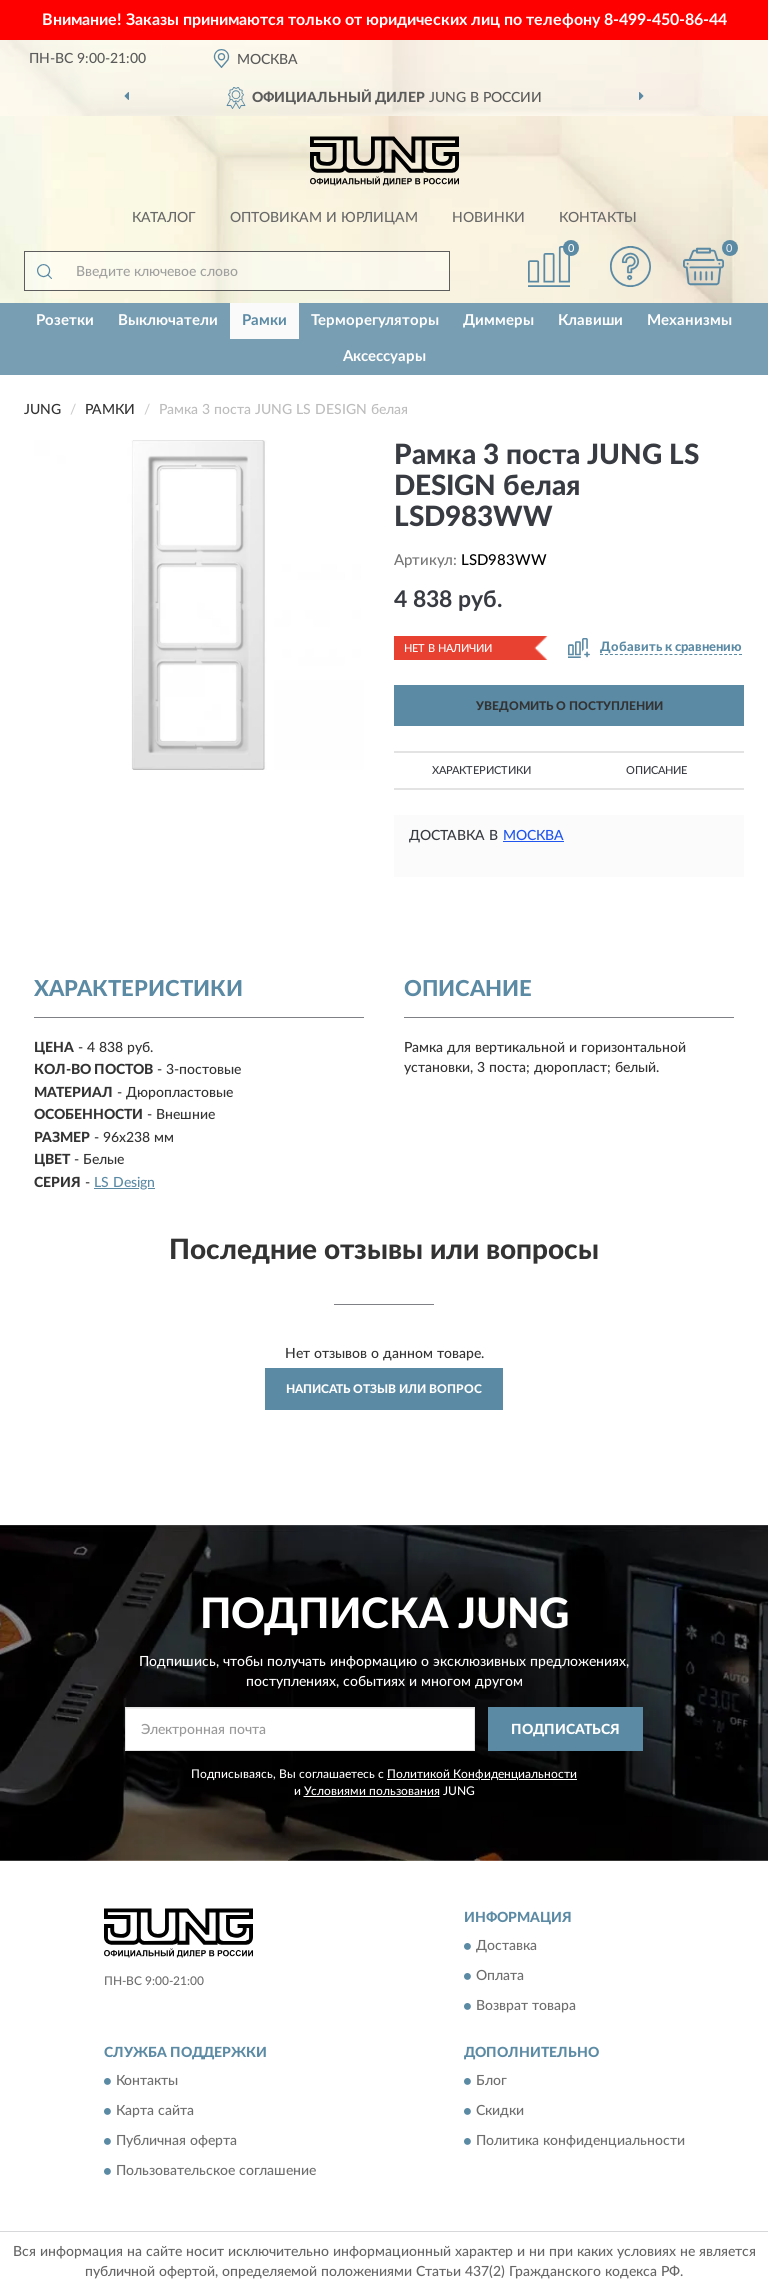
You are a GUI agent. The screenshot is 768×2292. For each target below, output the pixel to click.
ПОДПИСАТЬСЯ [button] (565, 1730)
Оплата (500, 1976)
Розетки (65, 320)
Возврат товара (526, 2006)
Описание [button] (656, 770)
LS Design (124, 1183)
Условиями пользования (372, 1791)
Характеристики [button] (481, 770)
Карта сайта (155, 2112)
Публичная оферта (176, 2142)
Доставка (506, 1946)
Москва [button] (533, 836)
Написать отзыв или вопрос (384, 1389)
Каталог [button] (164, 218)
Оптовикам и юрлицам (324, 218)
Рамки (264, 320)
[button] (631, 266)
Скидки (500, 2112)
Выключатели (168, 320)
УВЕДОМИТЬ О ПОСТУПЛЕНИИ (569, 706)
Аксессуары (384, 356)
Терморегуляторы (375, 320)
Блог (491, 2082)
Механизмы (689, 320)
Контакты (598, 218)
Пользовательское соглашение (216, 2172)
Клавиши (590, 320)
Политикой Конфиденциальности (482, 1774)
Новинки (488, 218)
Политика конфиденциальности (580, 2142)
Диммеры (498, 320)
